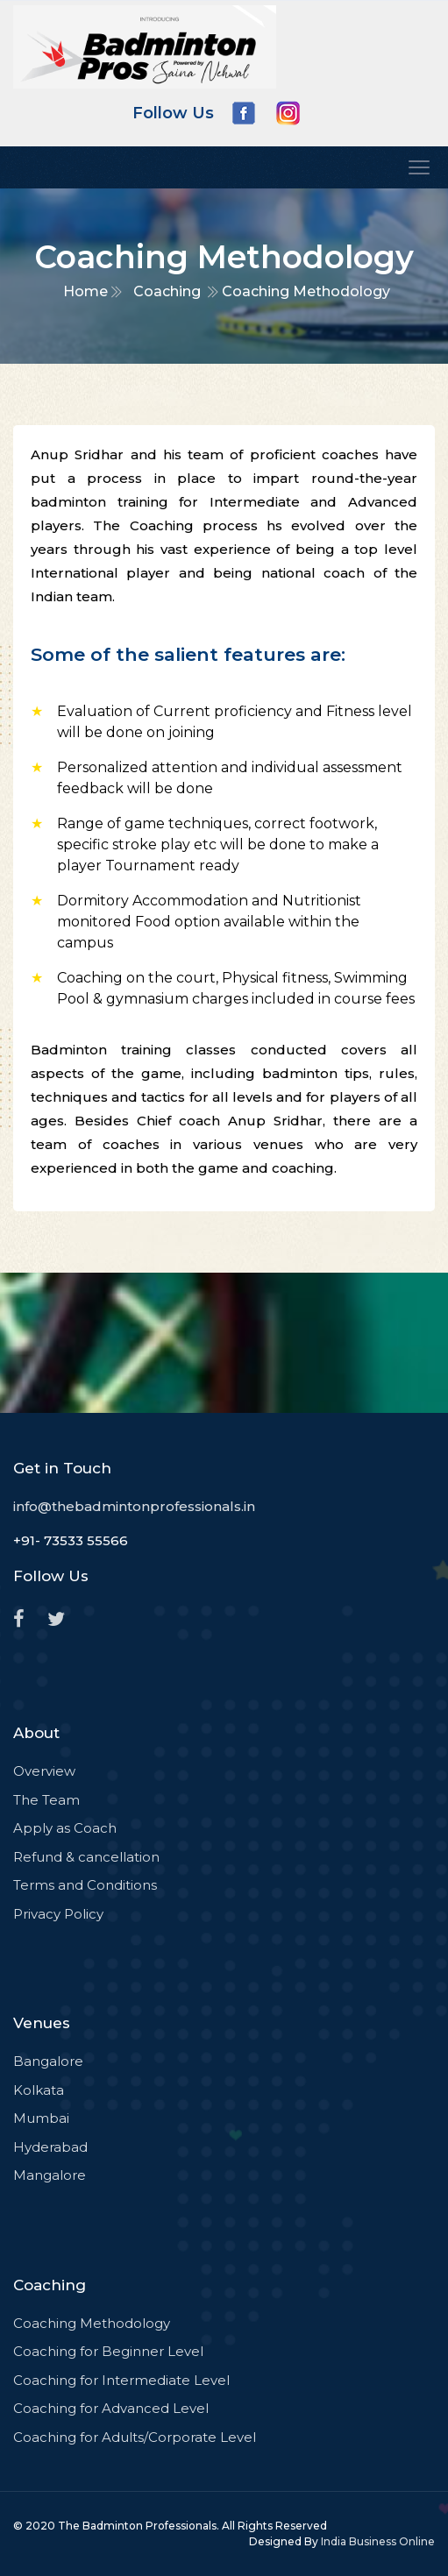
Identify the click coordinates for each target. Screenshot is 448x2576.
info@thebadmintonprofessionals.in (134, 1506)
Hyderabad (50, 2147)
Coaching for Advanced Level (111, 2408)
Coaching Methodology (91, 2323)
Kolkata (38, 2090)
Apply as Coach (65, 1828)
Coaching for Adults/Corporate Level (134, 2437)
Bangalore (48, 2061)
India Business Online (378, 2541)
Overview (44, 1771)
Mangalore (49, 2175)
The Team (46, 1800)
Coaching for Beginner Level (108, 2351)
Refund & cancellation (86, 1857)
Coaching (167, 291)
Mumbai (41, 2118)
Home (85, 291)
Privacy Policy (58, 1913)
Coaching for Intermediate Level (121, 2380)
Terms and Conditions (85, 1885)
